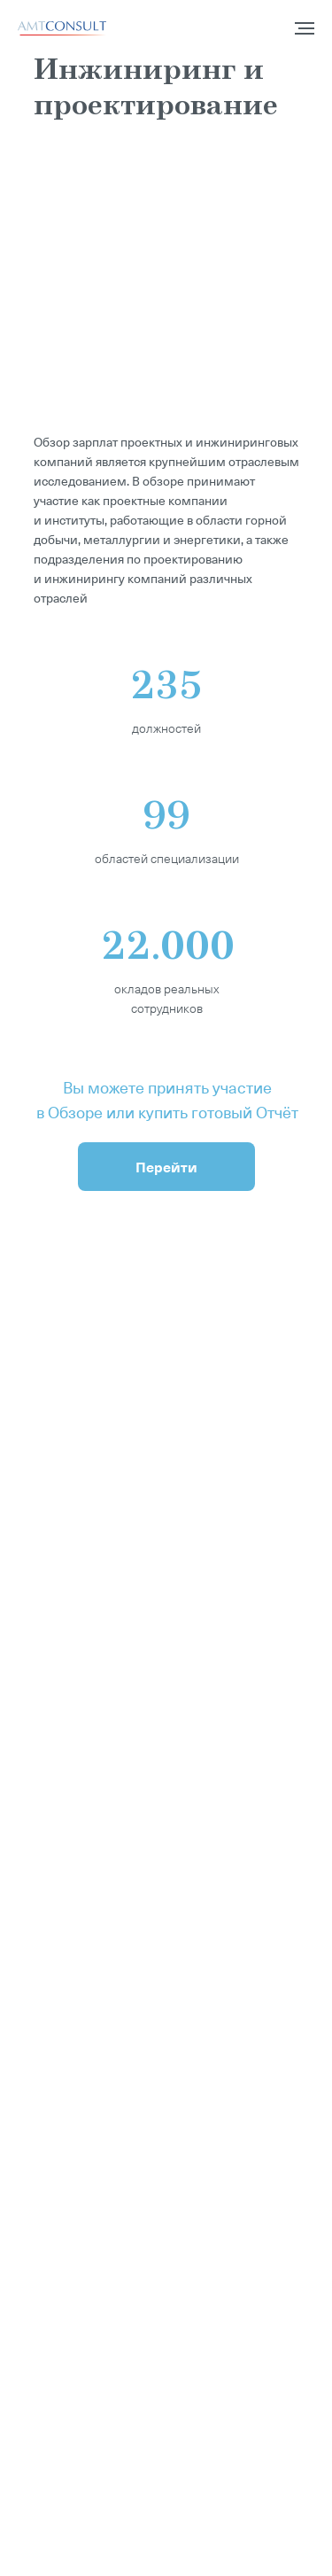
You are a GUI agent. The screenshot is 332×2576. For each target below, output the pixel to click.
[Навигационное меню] (304, 28)
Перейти (166, 1166)
